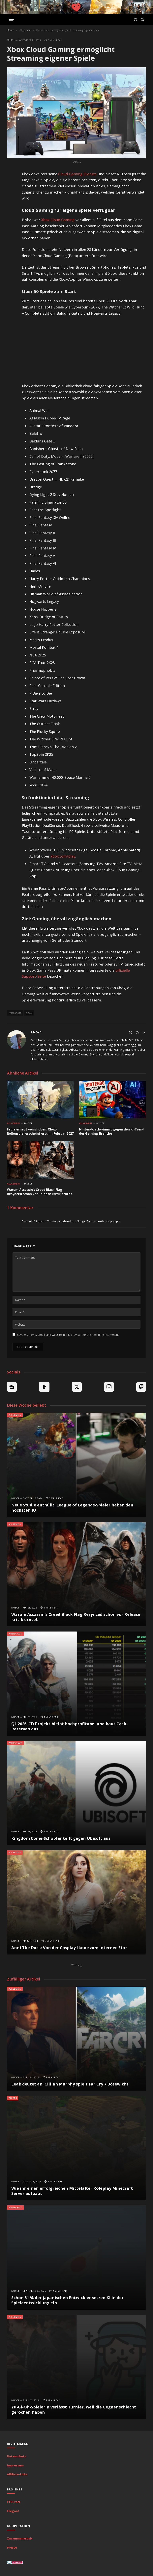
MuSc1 (11, 40)
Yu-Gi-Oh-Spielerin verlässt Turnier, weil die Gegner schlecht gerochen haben (73, 2409)
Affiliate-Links (17, 2474)
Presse (12, 2547)
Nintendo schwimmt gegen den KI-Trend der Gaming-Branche (111, 1131)
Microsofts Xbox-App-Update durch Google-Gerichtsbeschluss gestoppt (77, 1221)
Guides (13, 2098)
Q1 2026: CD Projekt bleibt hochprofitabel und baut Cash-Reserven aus (69, 1726)
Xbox (29, 1013)
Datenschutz (16, 2456)
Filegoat (13, 2511)
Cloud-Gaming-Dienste (77, 174)
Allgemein (13, 1123)
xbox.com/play (62, 856)
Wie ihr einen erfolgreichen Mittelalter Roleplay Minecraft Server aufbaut (72, 2191)
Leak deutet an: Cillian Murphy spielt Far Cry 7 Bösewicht (70, 2084)
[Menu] (11, 19)
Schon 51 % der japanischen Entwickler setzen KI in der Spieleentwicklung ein (67, 2300)
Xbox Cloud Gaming (58, 219)
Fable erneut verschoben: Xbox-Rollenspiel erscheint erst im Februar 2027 (40, 1131)
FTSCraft (13, 2502)
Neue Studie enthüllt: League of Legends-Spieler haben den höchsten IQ (72, 1507)
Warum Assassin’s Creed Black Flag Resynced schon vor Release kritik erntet (39, 1192)
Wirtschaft (15, 1633)
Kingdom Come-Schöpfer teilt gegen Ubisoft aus (60, 1838)
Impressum (15, 2465)
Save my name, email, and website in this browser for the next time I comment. (68, 1335)
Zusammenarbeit (20, 2538)
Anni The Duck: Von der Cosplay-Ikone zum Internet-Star (69, 1947)
